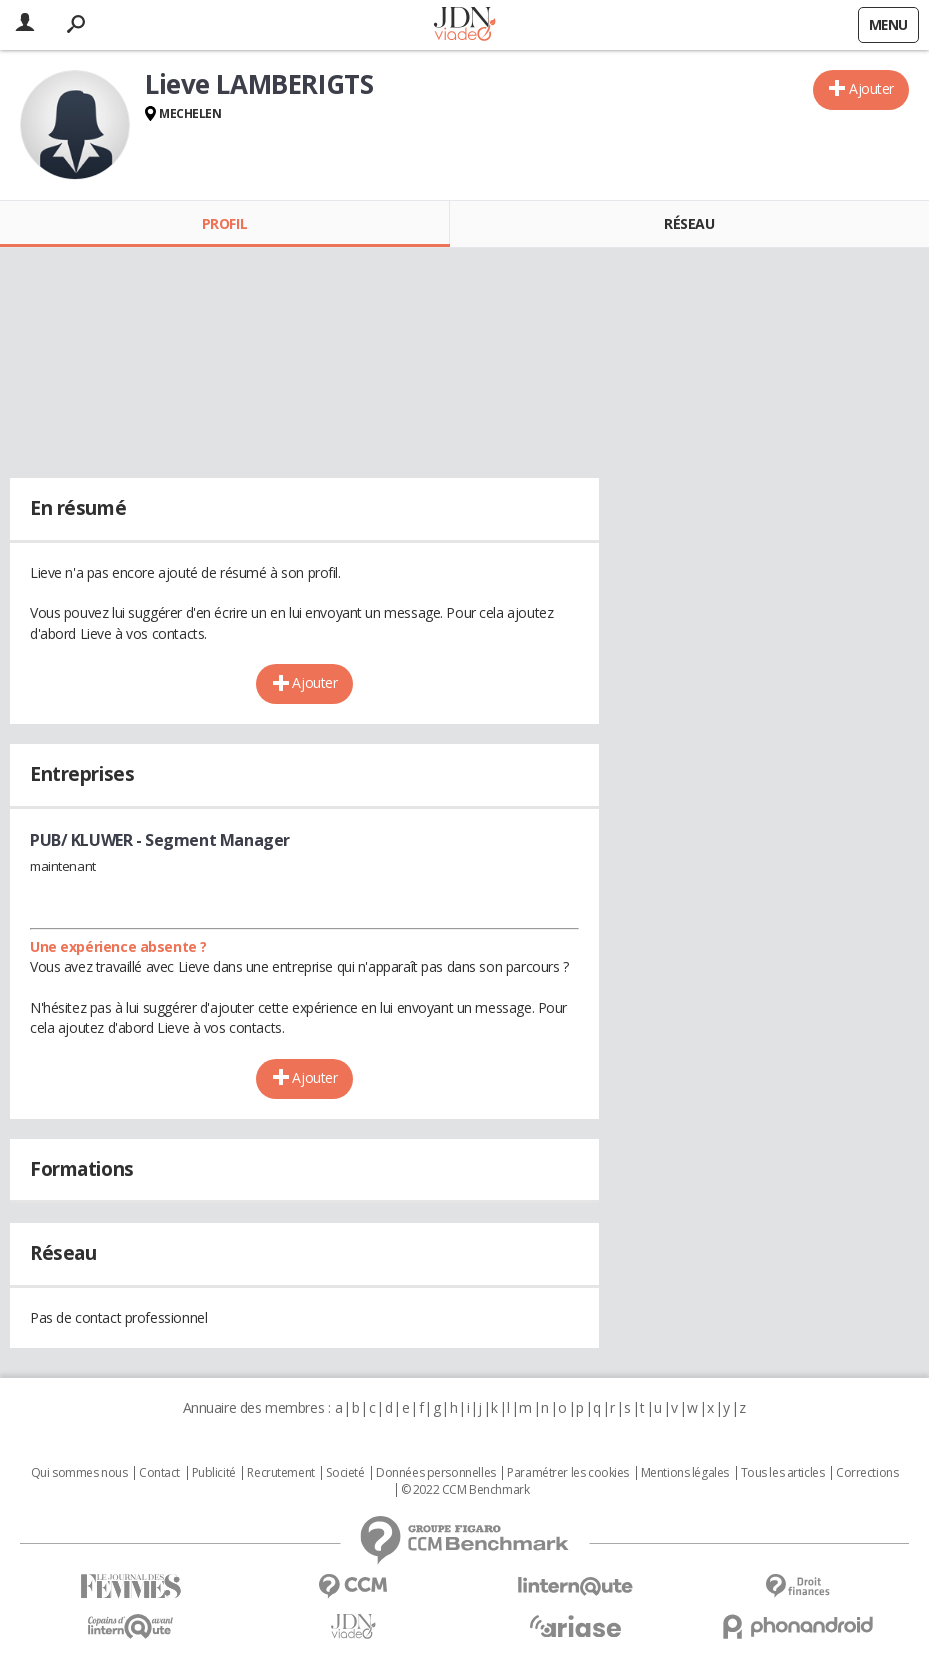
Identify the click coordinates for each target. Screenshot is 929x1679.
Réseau (689, 223)
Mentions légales (685, 1473)
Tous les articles (783, 1473)
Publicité (214, 1473)
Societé (345, 1473)
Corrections (867, 1473)
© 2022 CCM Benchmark (465, 1490)
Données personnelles (436, 1473)
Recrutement (280, 1473)
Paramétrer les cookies (568, 1473)
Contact (159, 1473)
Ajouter (871, 88)
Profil (224, 223)
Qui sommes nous (79, 1473)
